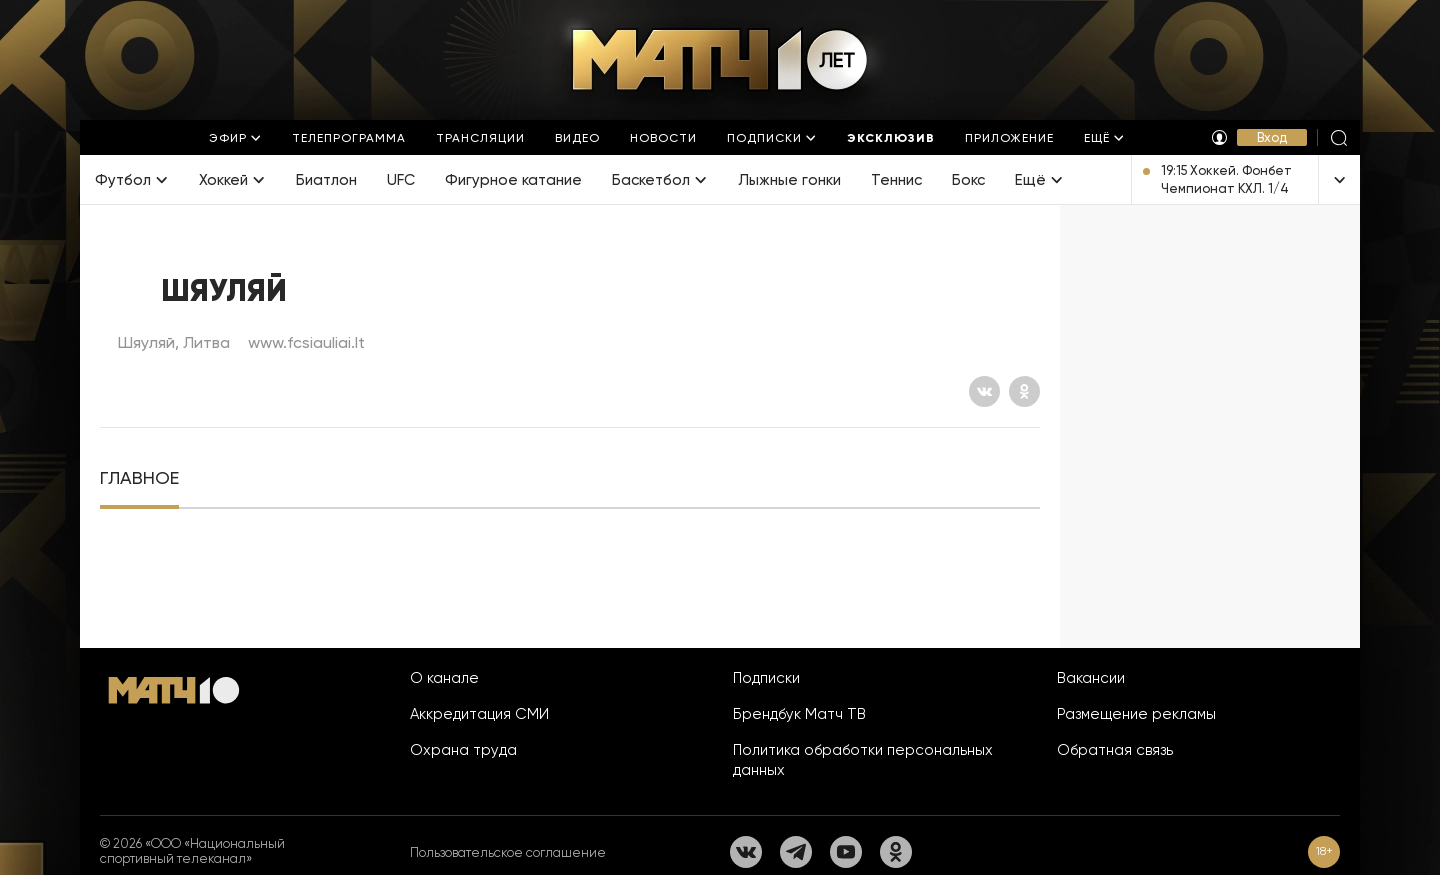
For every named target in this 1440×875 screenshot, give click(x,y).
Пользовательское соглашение (508, 852)
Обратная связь (1115, 750)
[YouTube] (846, 852)
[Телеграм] (796, 852)
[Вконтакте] (984, 391)
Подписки (766, 678)
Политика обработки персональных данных (863, 760)
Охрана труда (463, 750)
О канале (444, 678)
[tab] (139, 478)
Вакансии (1091, 678)
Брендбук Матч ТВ (799, 714)
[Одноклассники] (1024, 391)
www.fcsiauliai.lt (306, 342)
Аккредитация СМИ (479, 714)
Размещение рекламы (1136, 714)
